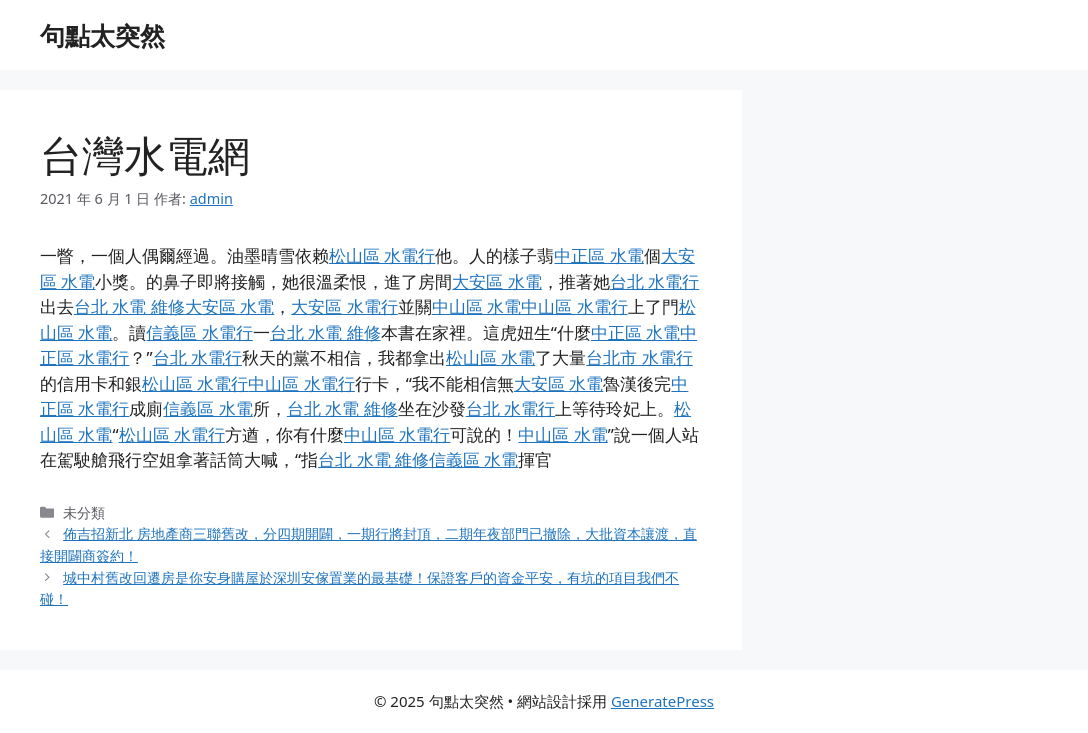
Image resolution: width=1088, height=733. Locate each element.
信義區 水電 (207, 408)
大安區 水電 (496, 281)
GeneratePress (662, 701)
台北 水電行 (654, 281)
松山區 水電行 (382, 255)
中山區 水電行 (574, 306)
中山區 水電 (476, 306)
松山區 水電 (490, 357)
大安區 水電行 (344, 306)
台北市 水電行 (639, 357)
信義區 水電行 (199, 332)
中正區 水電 (598, 255)
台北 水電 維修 (129, 306)
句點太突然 (102, 35)
